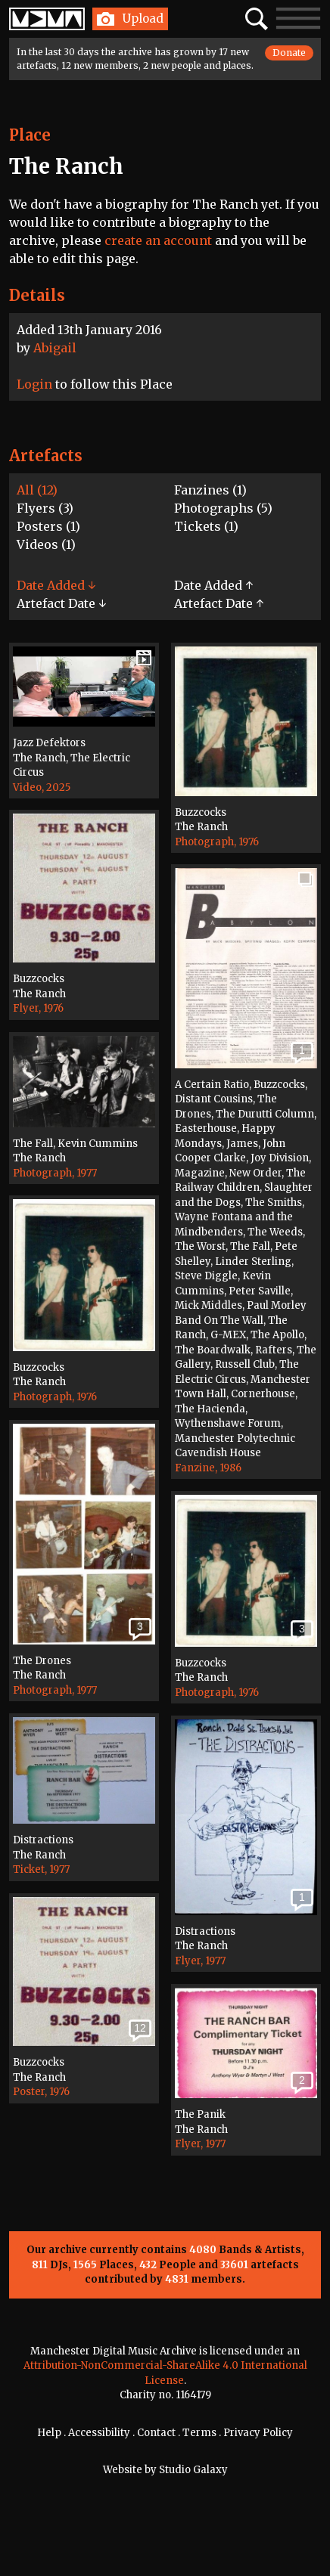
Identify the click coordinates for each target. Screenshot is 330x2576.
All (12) (37, 490)
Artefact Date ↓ (61, 603)
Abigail (54, 347)
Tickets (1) (206, 526)
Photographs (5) (223, 508)
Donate (289, 52)
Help (49, 2432)
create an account (158, 240)
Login (34, 384)
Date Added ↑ (213, 585)
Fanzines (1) (210, 490)
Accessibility (99, 2432)
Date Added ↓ (56, 585)
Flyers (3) (45, 508)
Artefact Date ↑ (218, 603)
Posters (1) (48, 526)
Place (30, 135)
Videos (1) (46, 544)
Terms (199, 2432)
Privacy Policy (258, 2432)
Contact (156, 2432)
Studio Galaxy (193, 2469)
